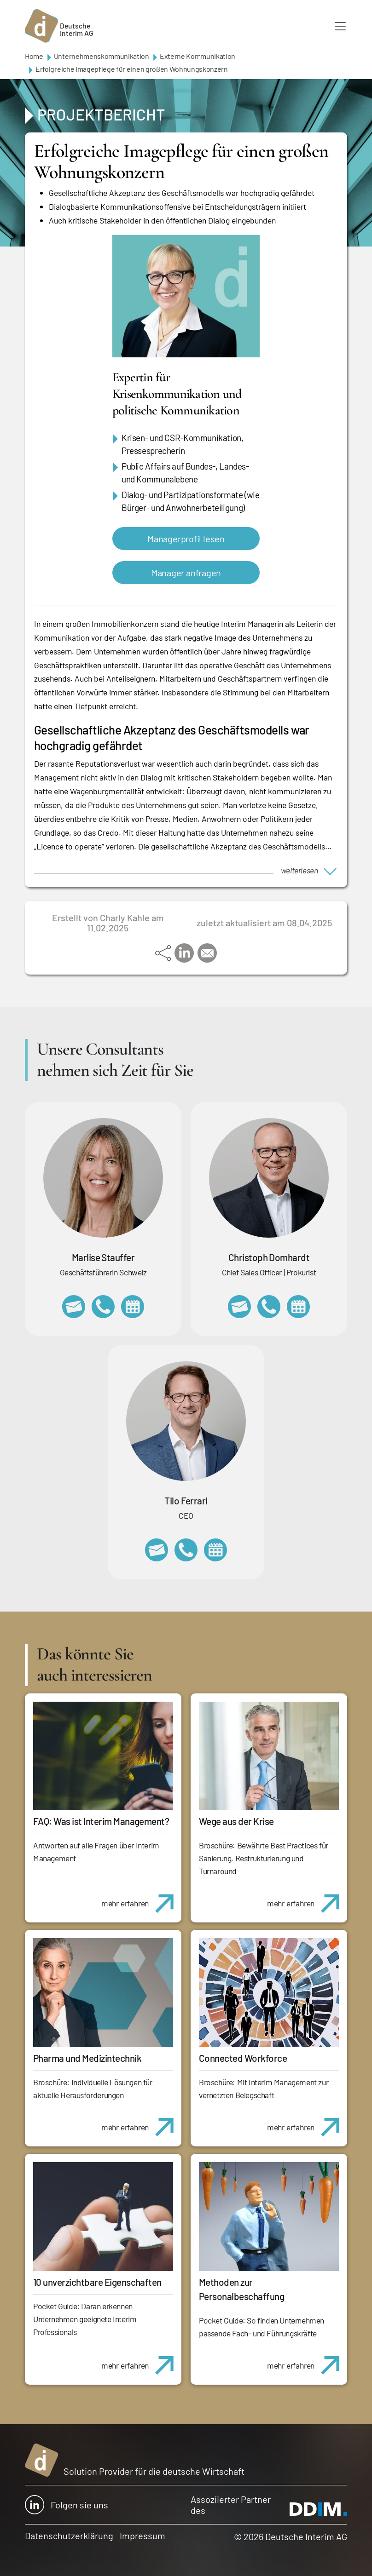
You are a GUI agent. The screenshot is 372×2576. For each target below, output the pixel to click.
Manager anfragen (186, 572)
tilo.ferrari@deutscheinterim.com (156, 1549)
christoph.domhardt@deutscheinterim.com (239, 1306)
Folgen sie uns (66, 2504)
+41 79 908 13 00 (103, 1306)
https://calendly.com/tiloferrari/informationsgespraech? (215, 1549)
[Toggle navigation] (340, 26)
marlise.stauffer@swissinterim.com (73, 1306)
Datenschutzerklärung (69, 2535)
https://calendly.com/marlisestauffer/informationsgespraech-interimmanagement (132, 1306)
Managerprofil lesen (186, 538)
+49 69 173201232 (268, 1306)
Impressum (142, 2535)
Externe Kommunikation (197, 56)
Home (34, 56)
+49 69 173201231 (186, 1549)
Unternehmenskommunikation (101, 56)
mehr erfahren (141, 1898)
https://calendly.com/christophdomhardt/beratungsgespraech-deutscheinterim (298, 1306)
